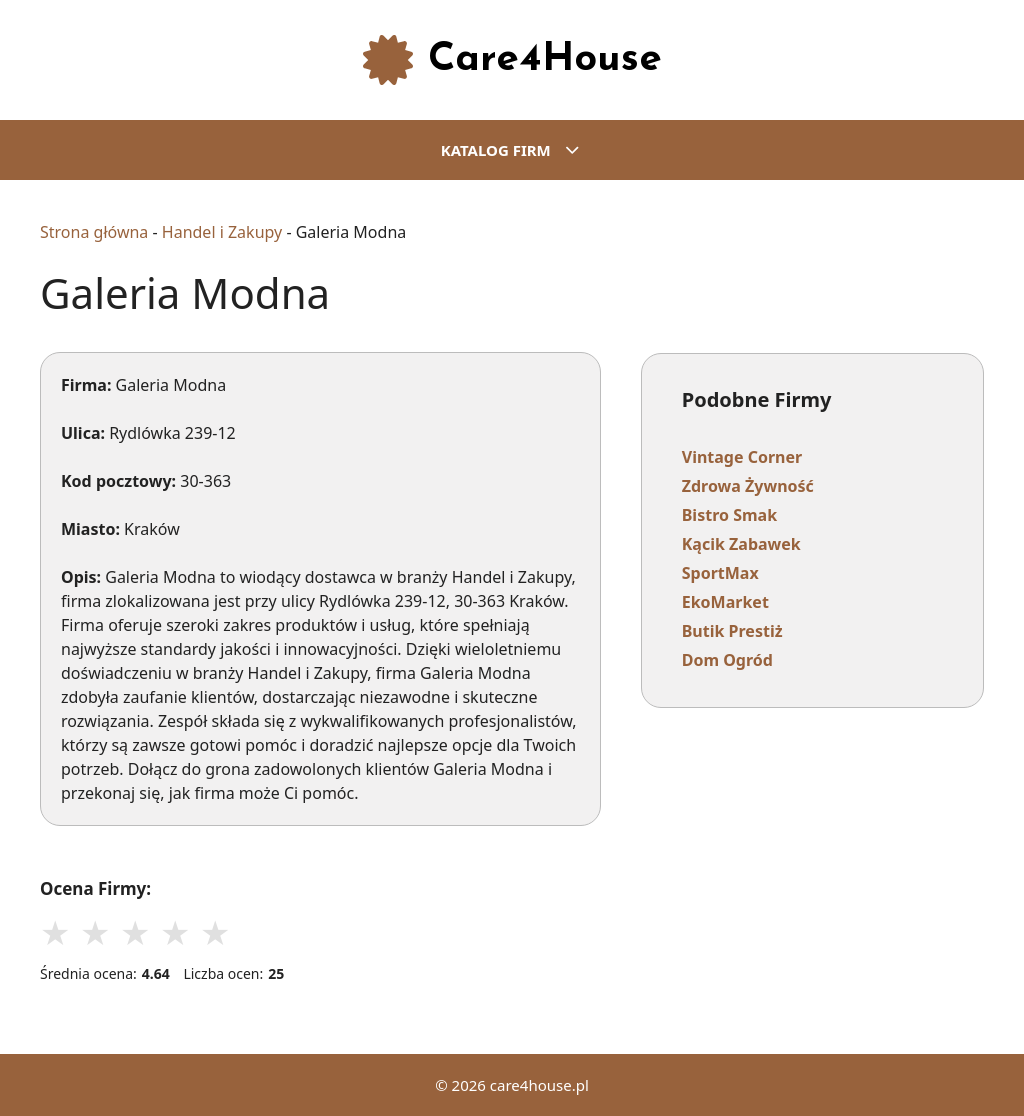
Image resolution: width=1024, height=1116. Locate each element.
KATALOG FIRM (522, 150)
